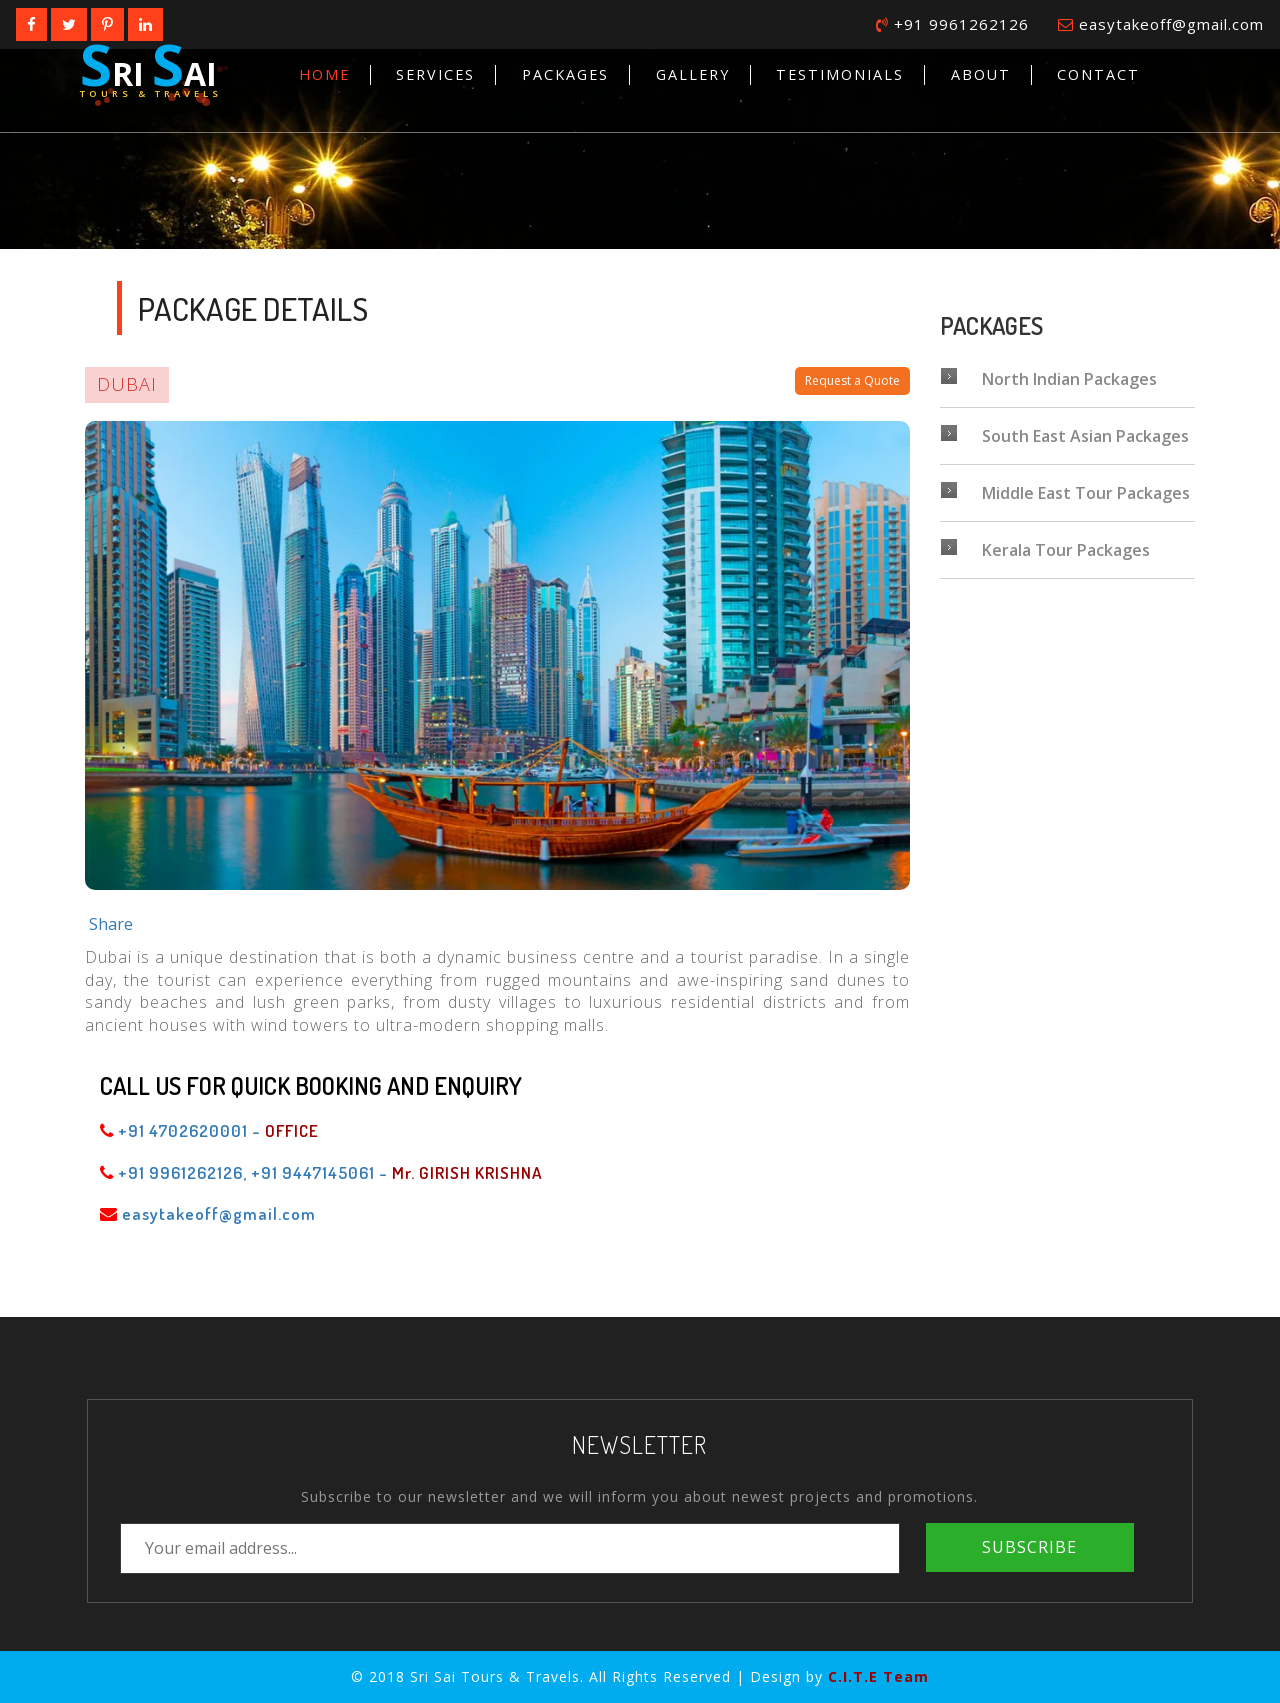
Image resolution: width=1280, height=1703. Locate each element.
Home (324, 74)
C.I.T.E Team (878, 1676)
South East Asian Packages (1064, 436)
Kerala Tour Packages (1045, 550)
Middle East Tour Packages (1065, 493)
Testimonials (840, 74)
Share (111, 924)
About (981, 74)
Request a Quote (852, 380)
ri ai (151, 68)
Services (435, 74)
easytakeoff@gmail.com (1161, 24)
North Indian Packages (1048, 379)
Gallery (693, 74)
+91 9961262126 (952, 24)
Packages (565, 74)
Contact (1098, 74)
